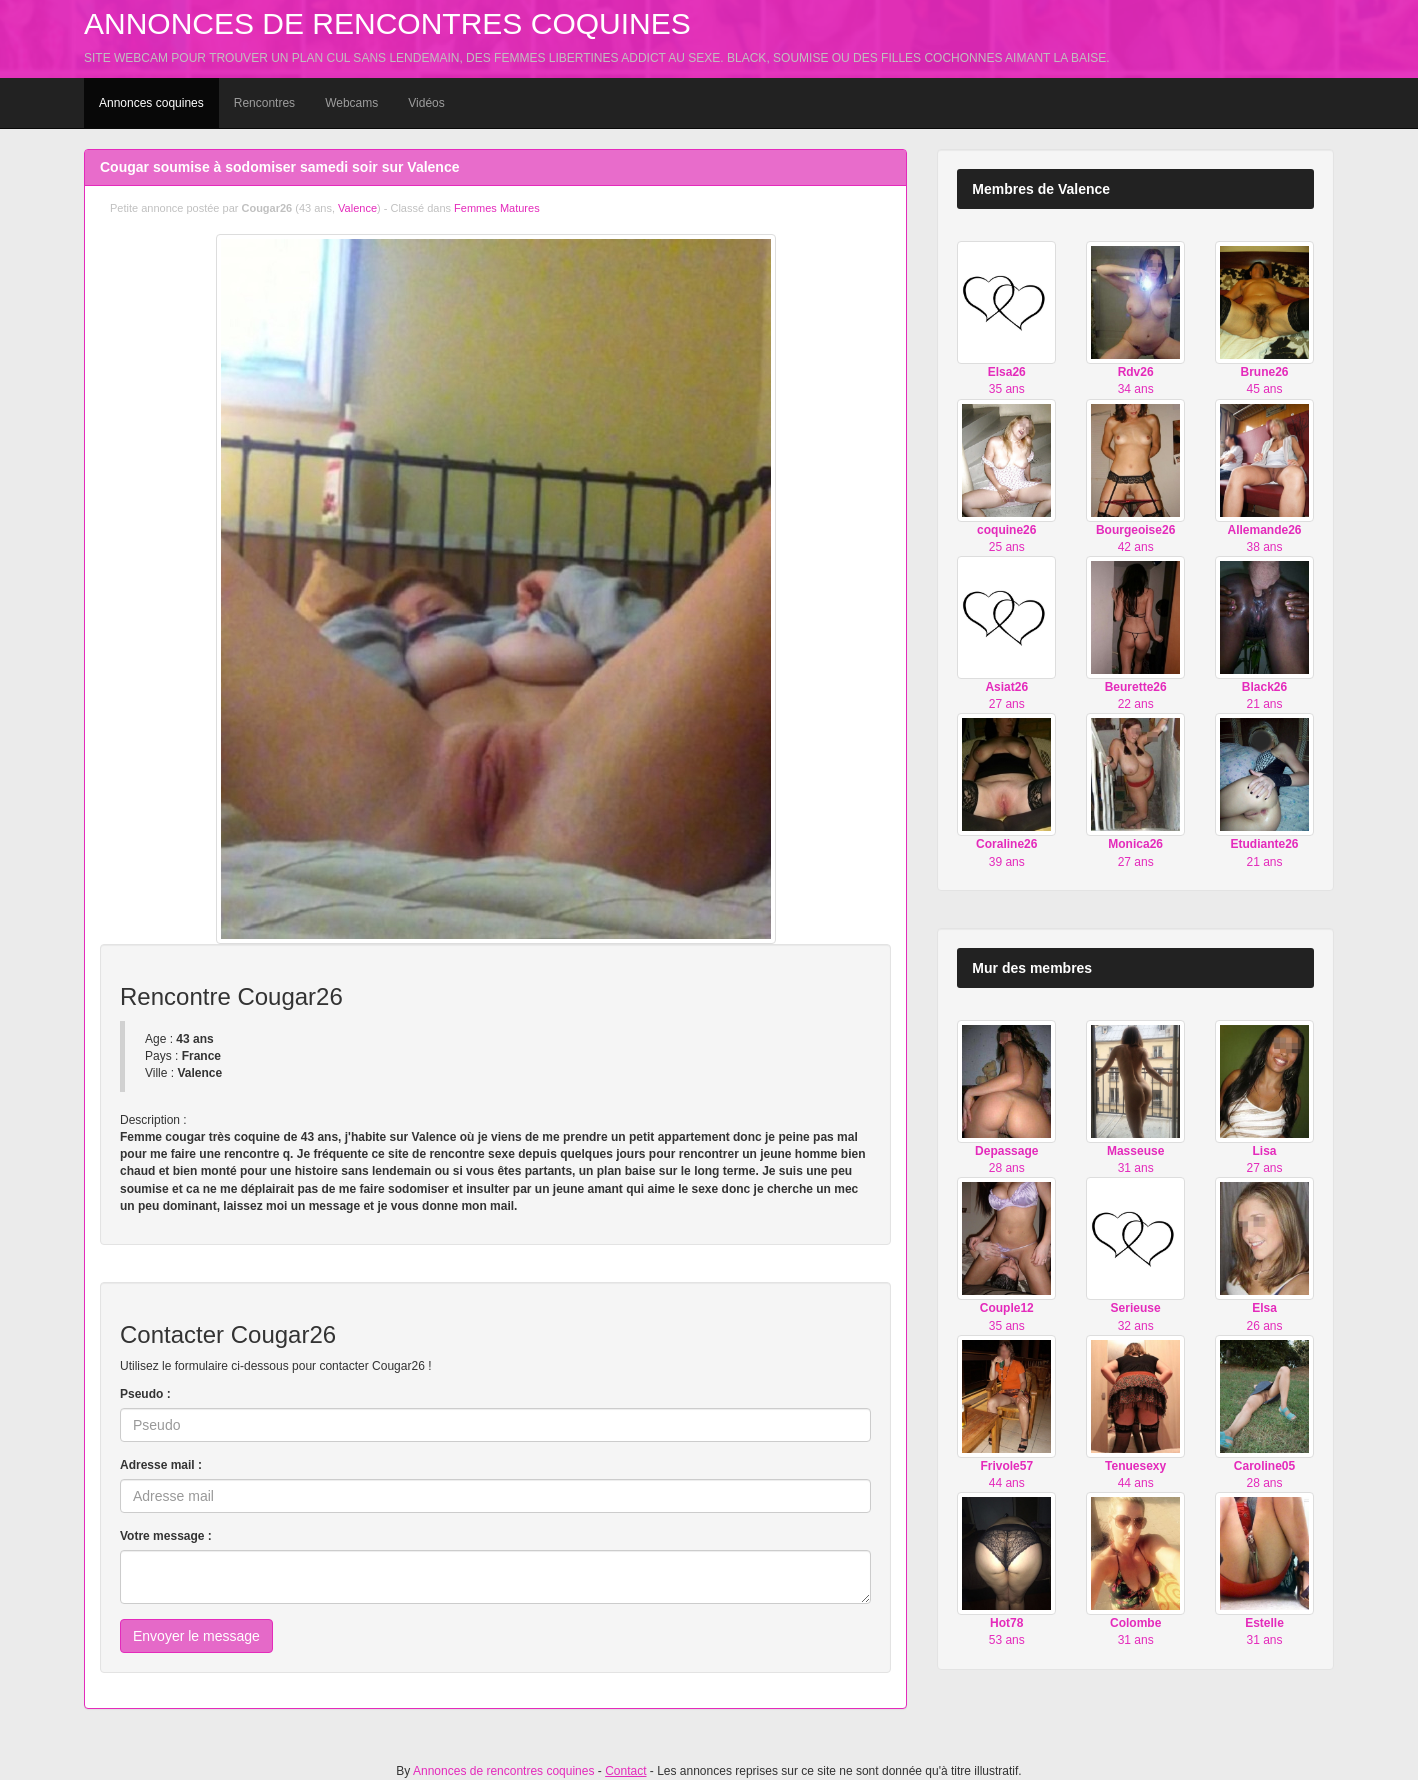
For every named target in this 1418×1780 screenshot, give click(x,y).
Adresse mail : (161, 1465)
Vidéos (426, 103)
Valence (357, 208)
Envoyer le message (196, 1636)
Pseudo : (145, 1394)
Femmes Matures (497, 208)
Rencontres (264, 103)
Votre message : (166, 1536)
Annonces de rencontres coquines (387, 23)
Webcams (351, 103)
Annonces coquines (151, 103)
